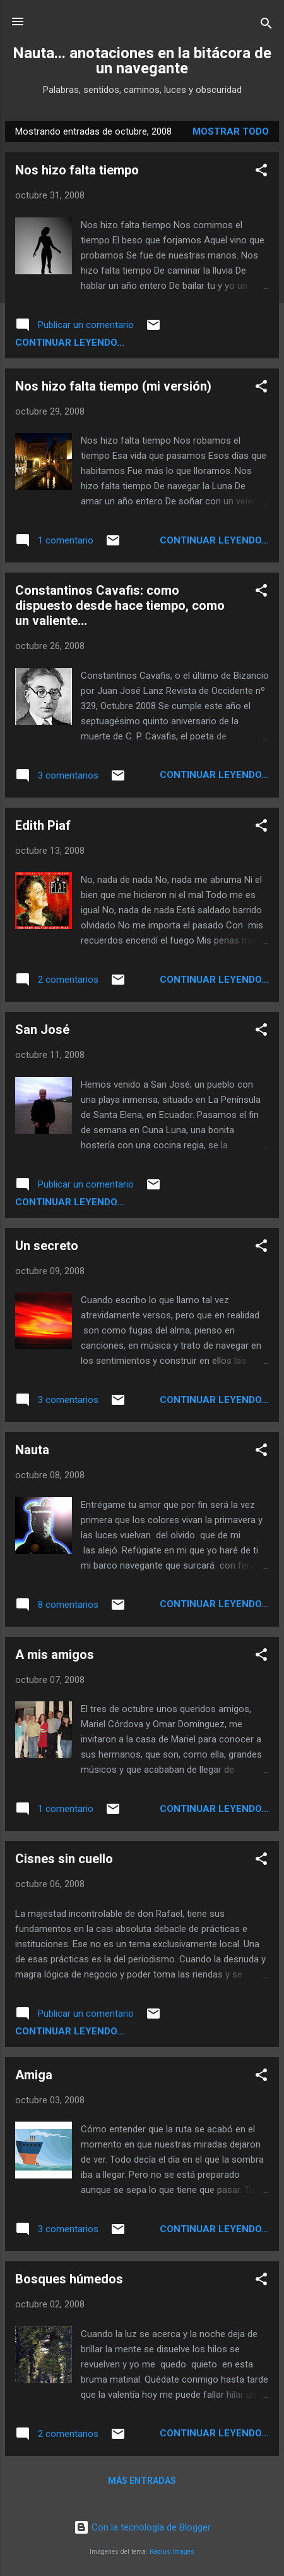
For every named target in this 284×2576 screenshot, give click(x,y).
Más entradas (142, 2481)
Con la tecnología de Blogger (142, 2527)
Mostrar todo (230, 131)
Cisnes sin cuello (64, 1858)
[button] (261, 172)
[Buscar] (266, 25)
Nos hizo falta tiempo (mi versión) (113, 386)
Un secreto (46, 1245)
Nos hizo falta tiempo (77, 170)
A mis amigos (54, 1654)
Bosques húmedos (69, 2279)
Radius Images (172, 2552)
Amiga (33, 2074)
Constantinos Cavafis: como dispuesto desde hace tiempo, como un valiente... (120, 605)
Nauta (32, 1449)
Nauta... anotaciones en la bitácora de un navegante (142, 60)
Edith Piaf (43, 825)
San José (42, 1029)
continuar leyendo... (69, 342)
